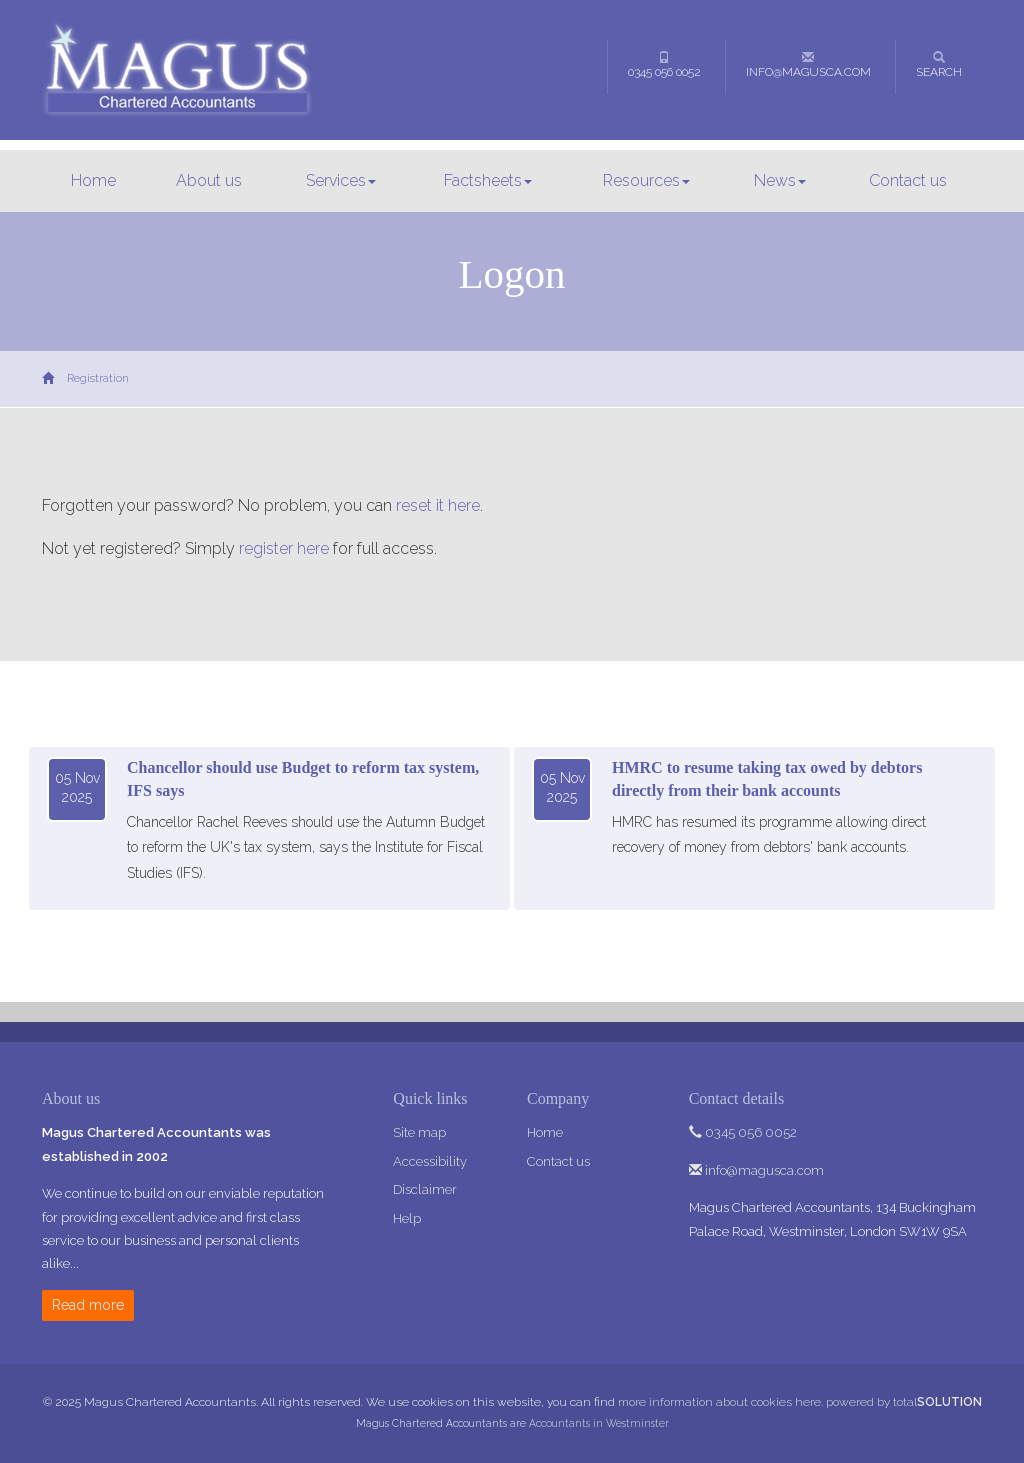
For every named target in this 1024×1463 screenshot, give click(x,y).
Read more (88, 1305)
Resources (646, 180)
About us (209, 180)
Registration (98, 378)
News (780, 180)
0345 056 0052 (664, 65)
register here (284, 548)
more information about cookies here (719, 1402)
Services (341, 180)
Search (939, 65)
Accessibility (430, 1161)
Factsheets (488, 180)
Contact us (908, 180)
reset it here (438, 505)
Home (93, 180)
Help (407, 1218)
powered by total (904, 1402)
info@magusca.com (808, 65)
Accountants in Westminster (599, 1423)
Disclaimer (425, 1189)
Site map (419, 1132)
